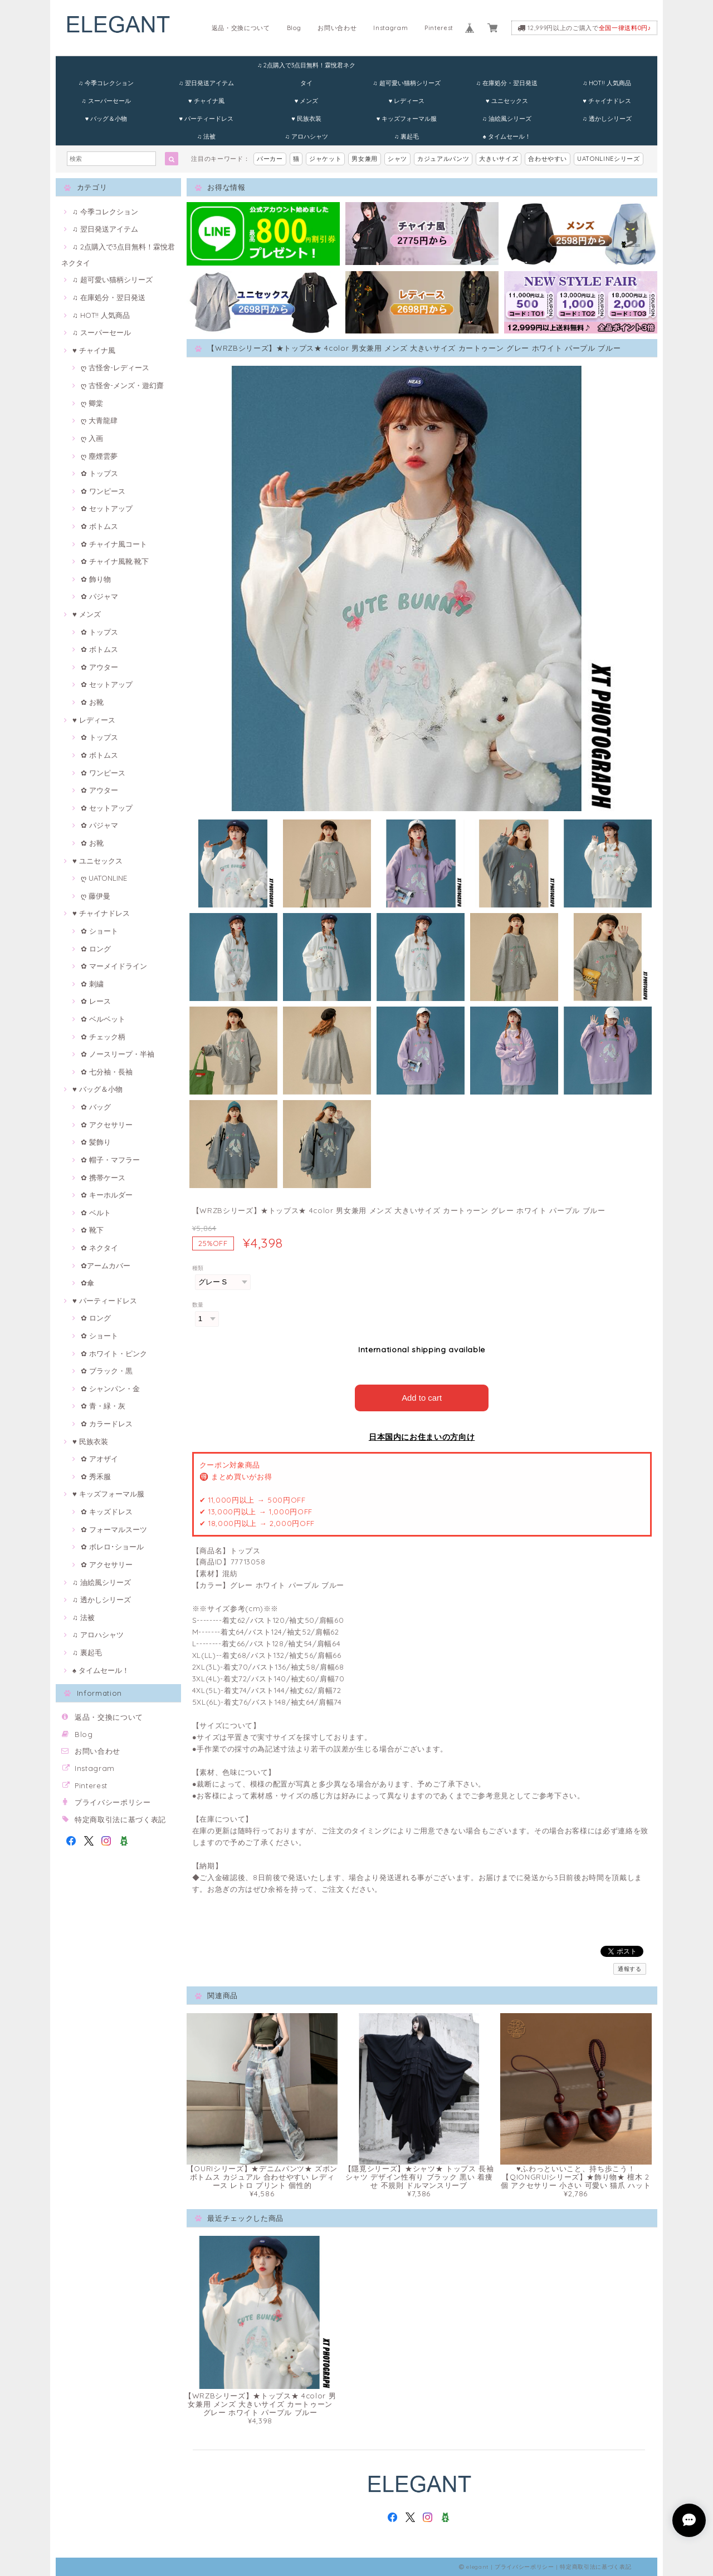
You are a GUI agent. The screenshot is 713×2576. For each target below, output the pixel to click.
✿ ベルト (96, 1212)
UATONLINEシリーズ (608, 159)
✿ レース (96, 1001)
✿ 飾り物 (96, 579)
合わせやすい (547, 159)
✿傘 (87, 1282)
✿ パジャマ (99, 596)
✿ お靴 (92, 702)
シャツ (397, 159)
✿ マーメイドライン (114, 965)
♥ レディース (407, 101)
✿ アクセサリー (107, 1124)
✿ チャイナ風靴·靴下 (115, 561)
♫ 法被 (206, 136)
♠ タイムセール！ (507, 136)
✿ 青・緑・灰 (103, 1405)
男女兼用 (364, 159)
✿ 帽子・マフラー (110, 1159)
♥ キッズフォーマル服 (407, 118)
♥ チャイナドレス (607, 101)
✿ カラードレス (107, 1423)
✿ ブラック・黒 (107, 1370)
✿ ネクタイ (99, 1247)
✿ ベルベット (103, 1018)
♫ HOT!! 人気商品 (607, 83)
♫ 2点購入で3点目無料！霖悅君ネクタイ (306, 67)
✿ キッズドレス (107, 1511)
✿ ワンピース (103, 491)
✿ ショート (99, 930)
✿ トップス (99, 473)
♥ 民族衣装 (306, 118)
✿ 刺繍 (92, 983)
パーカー (270, 159)
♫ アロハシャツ (306, 136)
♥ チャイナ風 (206, 101)
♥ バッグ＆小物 (106, 118)
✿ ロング (96, 948)
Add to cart (422, 1397)
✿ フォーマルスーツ (114, 1529)
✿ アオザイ (99, 1458)
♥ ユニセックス (507, 101)
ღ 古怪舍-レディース (115, 367)
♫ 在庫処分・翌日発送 (507, 83)
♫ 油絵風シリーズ (506, 118)
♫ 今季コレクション (106, 83)
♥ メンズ (307, 101)
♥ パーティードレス (206, 118)
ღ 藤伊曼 (95, 895)
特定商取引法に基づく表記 (120, 1819)
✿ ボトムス (99, 526)
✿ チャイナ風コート (114, 543)
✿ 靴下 (92, 1229)
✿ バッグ (96, 1106)
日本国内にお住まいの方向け (422, 1436)
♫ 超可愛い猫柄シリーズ (406, 83)
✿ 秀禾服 (96, 1476)
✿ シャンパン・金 (110, 1388)
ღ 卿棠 (92, 403)
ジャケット (325, 159)
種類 (198, 1268)
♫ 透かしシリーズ (606, 118)
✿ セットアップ (107, 508)
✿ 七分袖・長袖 (107, 1071)
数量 (198, 1304)
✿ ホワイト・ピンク (114, 1353)
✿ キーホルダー (107, 1194)
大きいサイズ (498, 159)
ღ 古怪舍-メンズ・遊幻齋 (122, 385)
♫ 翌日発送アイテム (206, 83)
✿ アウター (99, 667)
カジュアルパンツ (443, 159)
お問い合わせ (337, 28)
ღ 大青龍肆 (99, 420)
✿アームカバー (105, 1265)
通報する (630, 1968)
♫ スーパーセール (105, 101)
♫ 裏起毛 (406, 136)
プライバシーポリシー (113, 1802)
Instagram (390, 28)
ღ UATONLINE (104, 878)
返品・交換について (241, 28)
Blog (294, 28)
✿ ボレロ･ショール (112, 1546)
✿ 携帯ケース (103, 1177)
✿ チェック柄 (103, 1036)
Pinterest (438, 28)
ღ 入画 (92, 438)
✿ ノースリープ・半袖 (117, 1053)
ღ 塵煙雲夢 (99, 456)
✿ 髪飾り (96, 1141)
